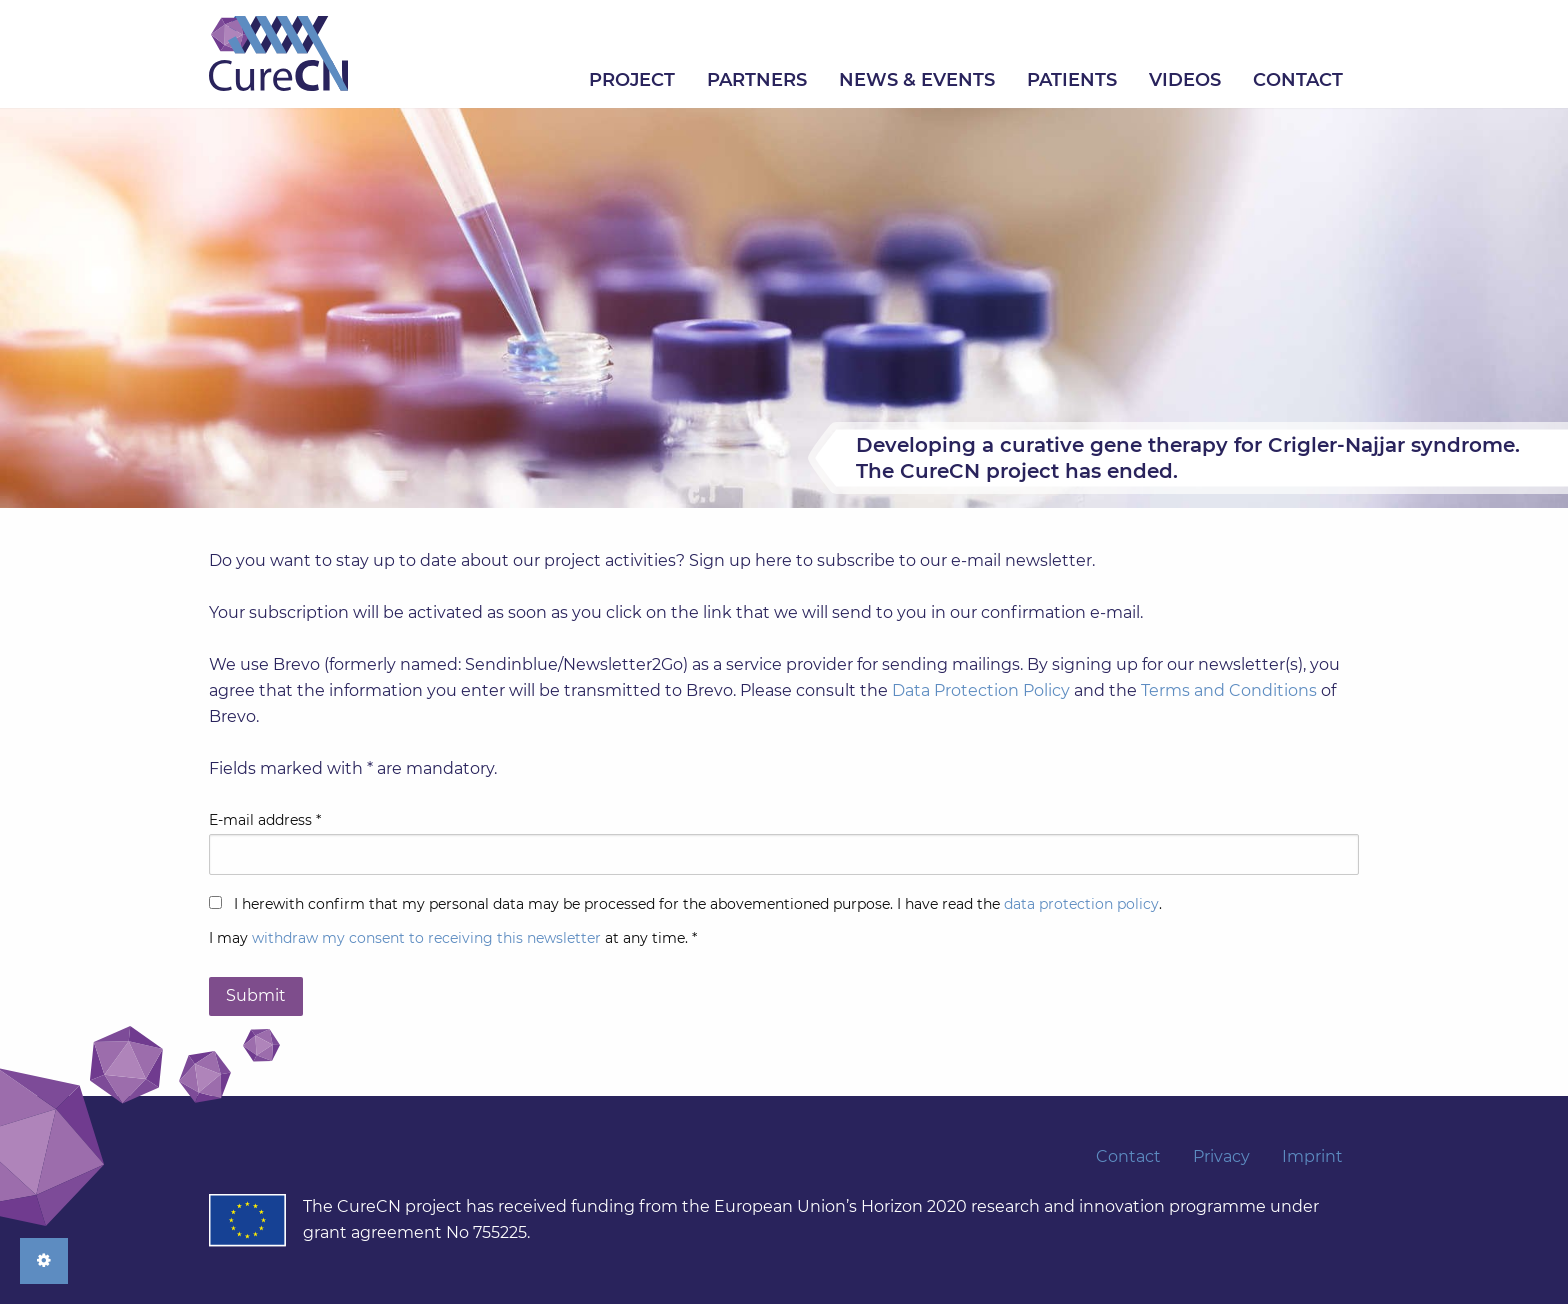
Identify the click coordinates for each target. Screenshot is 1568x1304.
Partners (757, 80)
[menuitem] (632, 80)
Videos (1185, 80)
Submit (256, 995)
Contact (1298, 80)
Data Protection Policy (981, 690)
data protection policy (1081, 904)
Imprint (1312, 1157)
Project (632, 80)
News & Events (917, 80)
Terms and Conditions (1229, 690)
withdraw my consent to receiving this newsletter (426, 938)
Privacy (1221, 1157)
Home (278, 53)
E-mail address (265, 820)
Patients (1072, 80)
